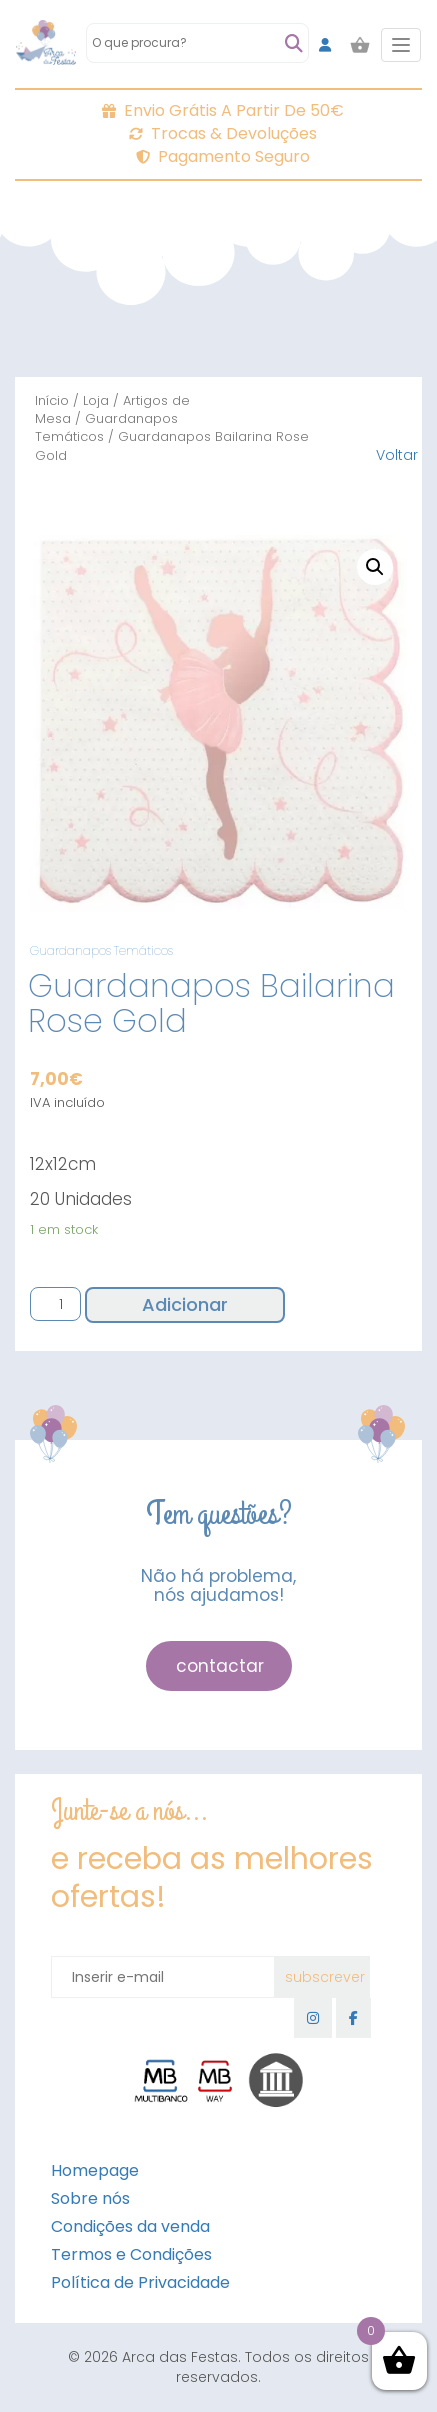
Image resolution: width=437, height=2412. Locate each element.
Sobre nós (90, 2198)
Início (52, 400)
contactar (220, 1666)
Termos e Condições (131, 2254)
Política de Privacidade (140, 2282)
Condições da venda (130, 2226)
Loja (96, 400)
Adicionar (185, 1304)
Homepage (95, 2170)
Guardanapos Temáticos (106, 427)
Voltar (397, 455)
